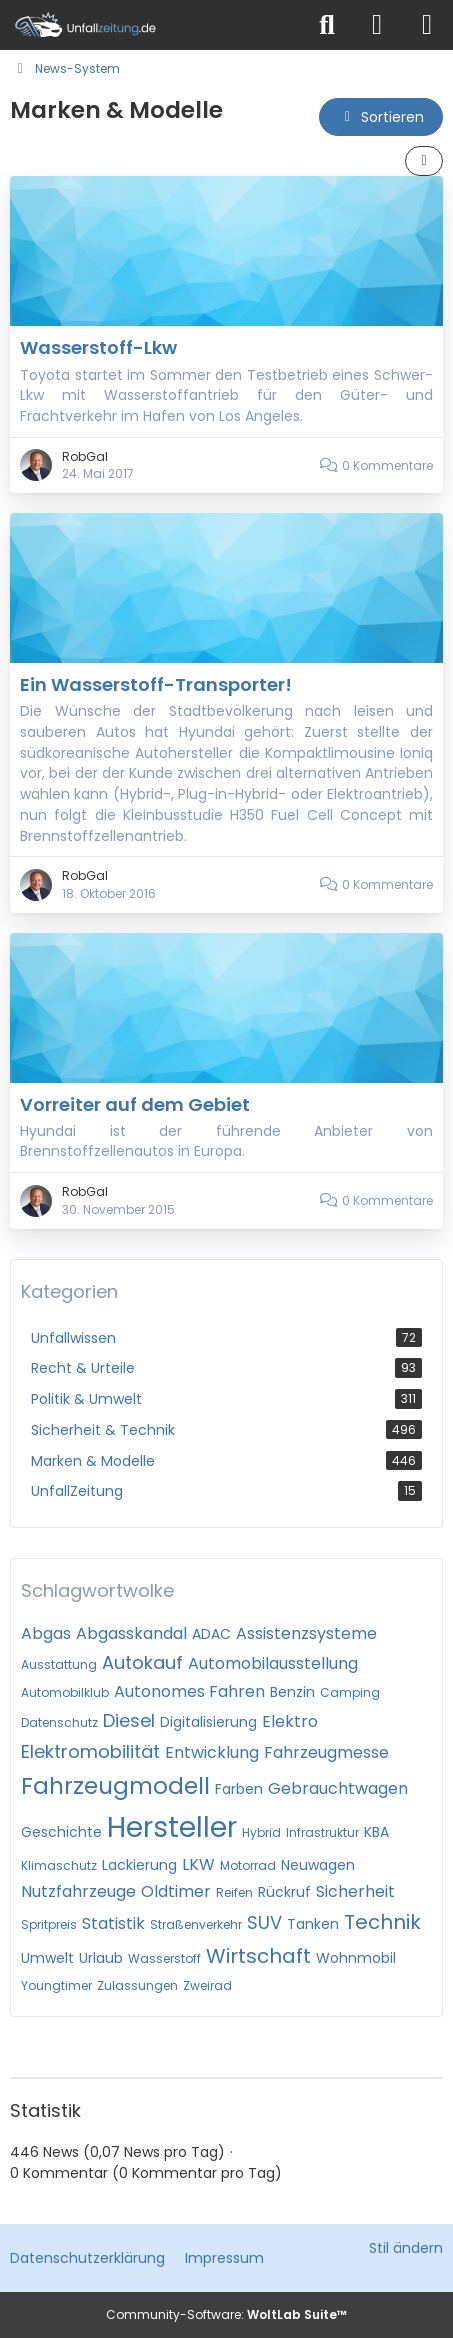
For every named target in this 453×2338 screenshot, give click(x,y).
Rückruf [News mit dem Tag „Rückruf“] (284, 1892)
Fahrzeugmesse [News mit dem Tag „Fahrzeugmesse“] (326, 1752)
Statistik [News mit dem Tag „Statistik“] (113, 1923)
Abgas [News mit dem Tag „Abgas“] (46, 1633)
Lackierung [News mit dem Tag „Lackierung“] (139, 1865)
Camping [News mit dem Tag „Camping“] (350, 1692)
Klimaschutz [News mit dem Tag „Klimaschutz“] (59, 1865)
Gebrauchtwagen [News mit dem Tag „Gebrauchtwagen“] (338, 1788)
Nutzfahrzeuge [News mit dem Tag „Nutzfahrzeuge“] (78, 1891)
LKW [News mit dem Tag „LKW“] (198, 1864)
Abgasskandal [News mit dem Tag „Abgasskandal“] (131, 1633)
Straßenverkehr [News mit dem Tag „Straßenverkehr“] (196, 1924)
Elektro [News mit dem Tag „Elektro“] (290, 1721)
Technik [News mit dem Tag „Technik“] (382, 1922)
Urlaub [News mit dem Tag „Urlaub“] (101, 1958)
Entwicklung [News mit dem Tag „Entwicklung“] (212, 1752)
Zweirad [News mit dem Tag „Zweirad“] (207, 1985)
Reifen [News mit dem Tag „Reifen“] (234, 1892)
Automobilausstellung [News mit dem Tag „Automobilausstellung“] (273, 1663)
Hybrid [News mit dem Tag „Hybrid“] (261, 1832)
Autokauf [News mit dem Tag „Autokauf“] (142, 1662)
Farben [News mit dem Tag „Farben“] (239, 1789)
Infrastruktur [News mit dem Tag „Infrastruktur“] (322, 1832)
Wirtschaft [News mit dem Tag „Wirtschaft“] (258, 1956)
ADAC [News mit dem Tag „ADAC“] (211, 1634)
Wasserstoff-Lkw (98, 347)
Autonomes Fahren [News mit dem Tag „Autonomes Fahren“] (189, 1691)
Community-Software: (226, 2314)
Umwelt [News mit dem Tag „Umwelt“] (47, 1958)
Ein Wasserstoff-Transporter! (156, 684)
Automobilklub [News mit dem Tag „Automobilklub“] (65, 1692)
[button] (381, 117)
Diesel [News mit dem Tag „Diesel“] (129, 1720)
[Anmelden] (377, 25)
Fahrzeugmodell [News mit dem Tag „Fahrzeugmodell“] (115, 1786)
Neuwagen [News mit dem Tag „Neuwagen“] (318, 1865)
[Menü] (427, 25)
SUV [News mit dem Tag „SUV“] (264, 1922)
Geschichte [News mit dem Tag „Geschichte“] (61, 1832)
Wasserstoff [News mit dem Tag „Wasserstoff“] (164, 1958)
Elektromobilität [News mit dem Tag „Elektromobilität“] (90, 1751)
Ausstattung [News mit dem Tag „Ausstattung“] (59, 1664)
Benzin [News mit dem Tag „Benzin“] (292, 1692)
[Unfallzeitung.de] (151, 25)
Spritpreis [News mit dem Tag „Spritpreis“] (49, 1924)
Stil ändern (406, 2248)
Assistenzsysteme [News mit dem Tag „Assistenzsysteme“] (306, 1633)
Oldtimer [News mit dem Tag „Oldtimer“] (176, 1891)
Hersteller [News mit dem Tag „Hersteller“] (172, 1827)
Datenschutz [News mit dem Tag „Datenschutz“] (59, 1722)
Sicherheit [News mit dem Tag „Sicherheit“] (355, 1891)
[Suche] (327, 25)
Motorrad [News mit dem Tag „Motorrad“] (248, 1865)
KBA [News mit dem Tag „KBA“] (376, 1832)
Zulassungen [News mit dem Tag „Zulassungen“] (137, 1985)
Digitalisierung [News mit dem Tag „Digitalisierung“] (208, 1722)
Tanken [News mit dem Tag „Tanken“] (313, 1924)
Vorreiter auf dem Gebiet (135, 1104)
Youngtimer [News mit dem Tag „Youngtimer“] (56, 1985)
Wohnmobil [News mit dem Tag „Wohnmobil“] (356, 1958)
